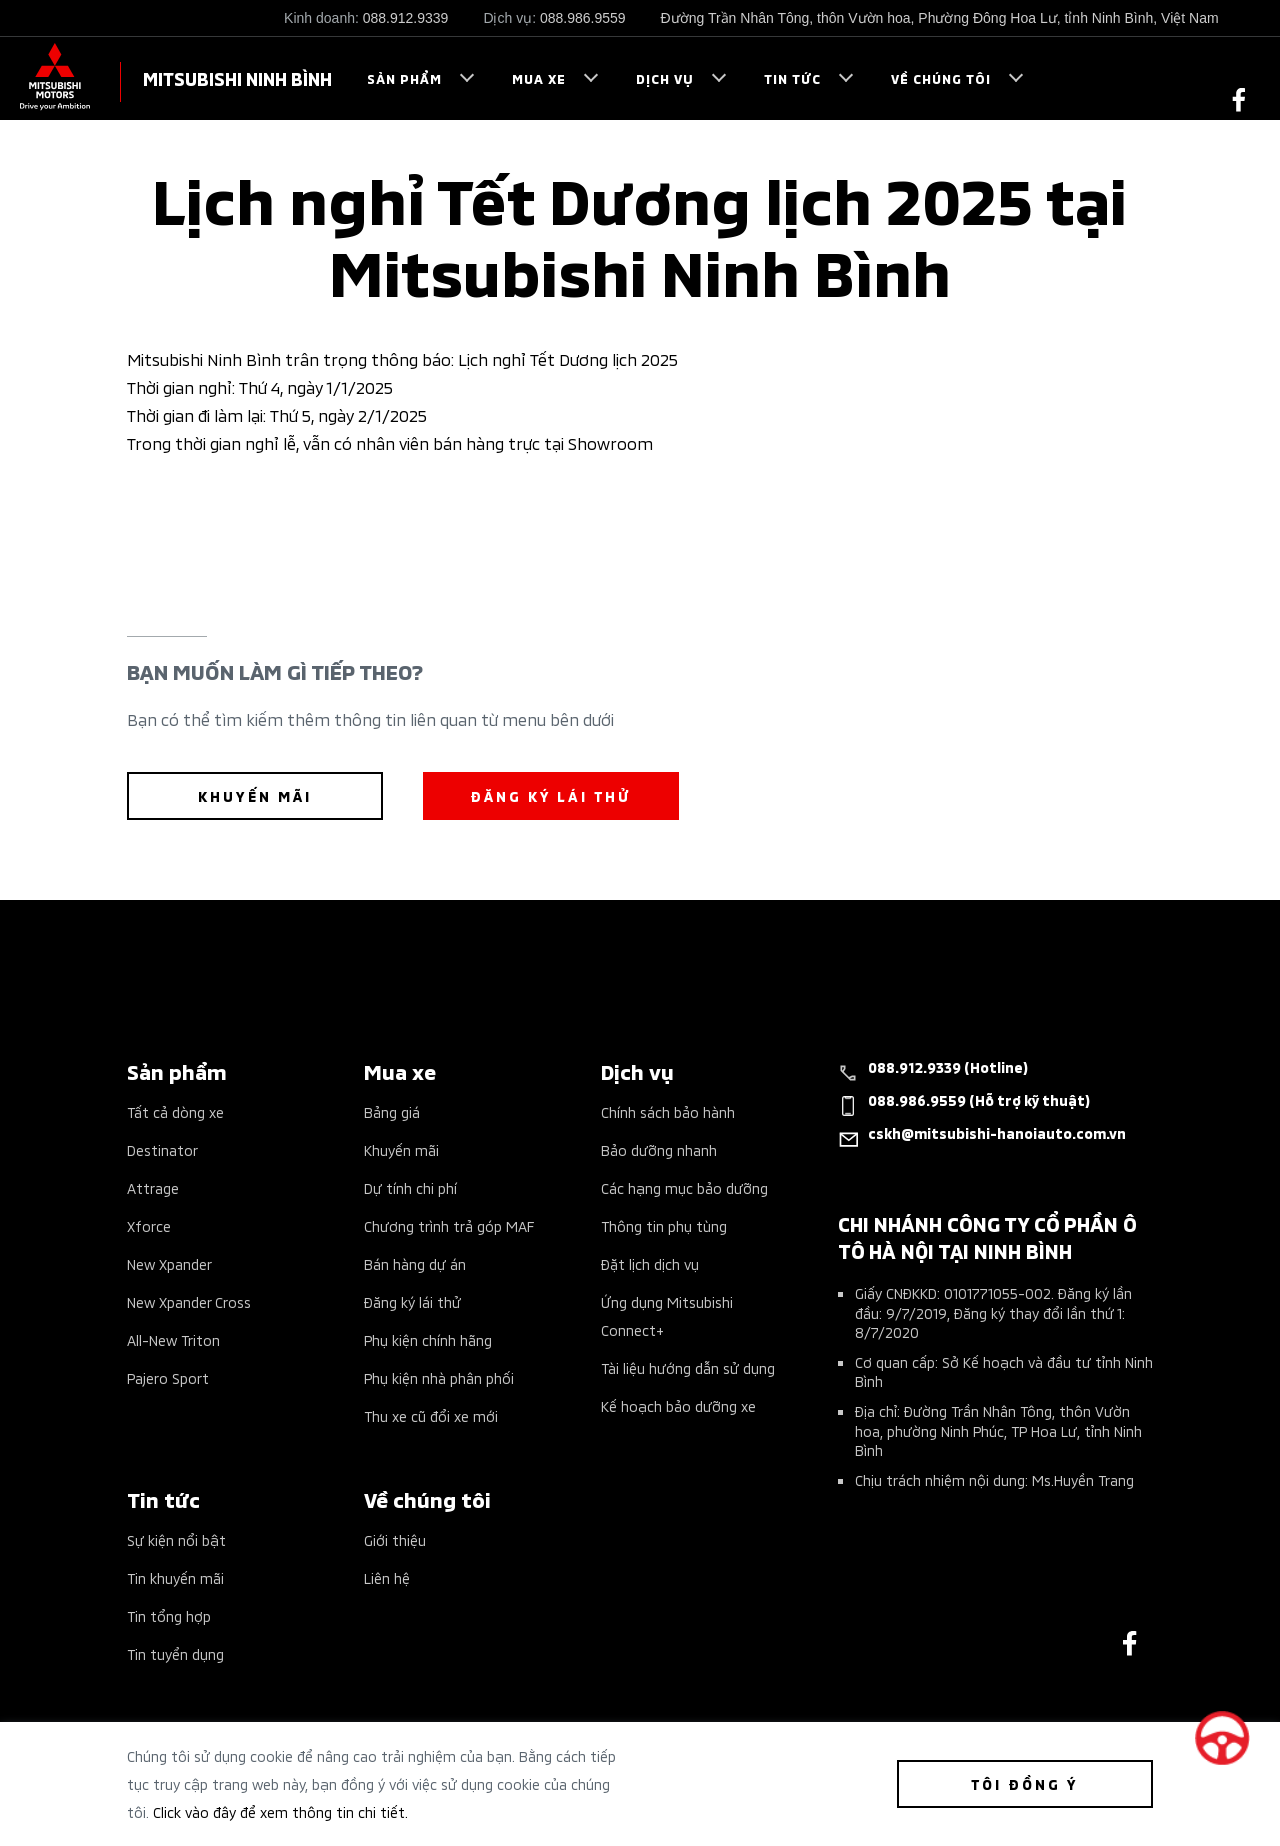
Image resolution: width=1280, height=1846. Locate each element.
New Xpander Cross (189, 1301)
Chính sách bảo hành (668, 1111)
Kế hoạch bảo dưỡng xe (678, 1405)
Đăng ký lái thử (412, 1301)
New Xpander (169, 1263)
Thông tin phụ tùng (664, 1225)
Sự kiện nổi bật (176, 1539)
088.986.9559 (583, 18)
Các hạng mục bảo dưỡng (684, 1187)
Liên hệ (387, 1577)
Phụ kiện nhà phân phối (439, 1377)
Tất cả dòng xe (175, 1111)
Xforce (149, 1225)
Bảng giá (392, 1111)
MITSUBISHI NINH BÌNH (237, 77)
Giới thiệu (395, 1539)
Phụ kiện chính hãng (428, 1339)
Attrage (153, 1187)
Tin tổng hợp (169, 1615)
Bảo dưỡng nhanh (659, 1149)
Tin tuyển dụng (175, 1653)
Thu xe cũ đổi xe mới (431, 1415)
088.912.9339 (406, 18)
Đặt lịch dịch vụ (650, 1263)
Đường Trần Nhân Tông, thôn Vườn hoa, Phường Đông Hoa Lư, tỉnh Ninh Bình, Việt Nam (940, 18)
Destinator (162, 1149)
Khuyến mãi (401, 1149)
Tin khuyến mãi (175, 1577)
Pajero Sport (168, 1377)
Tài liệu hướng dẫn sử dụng (688, 1367)
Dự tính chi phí (410, 1187)
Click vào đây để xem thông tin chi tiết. (280, 1811)
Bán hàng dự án (415, 1263)
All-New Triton (173, 1339)
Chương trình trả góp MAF (449, 1225)
